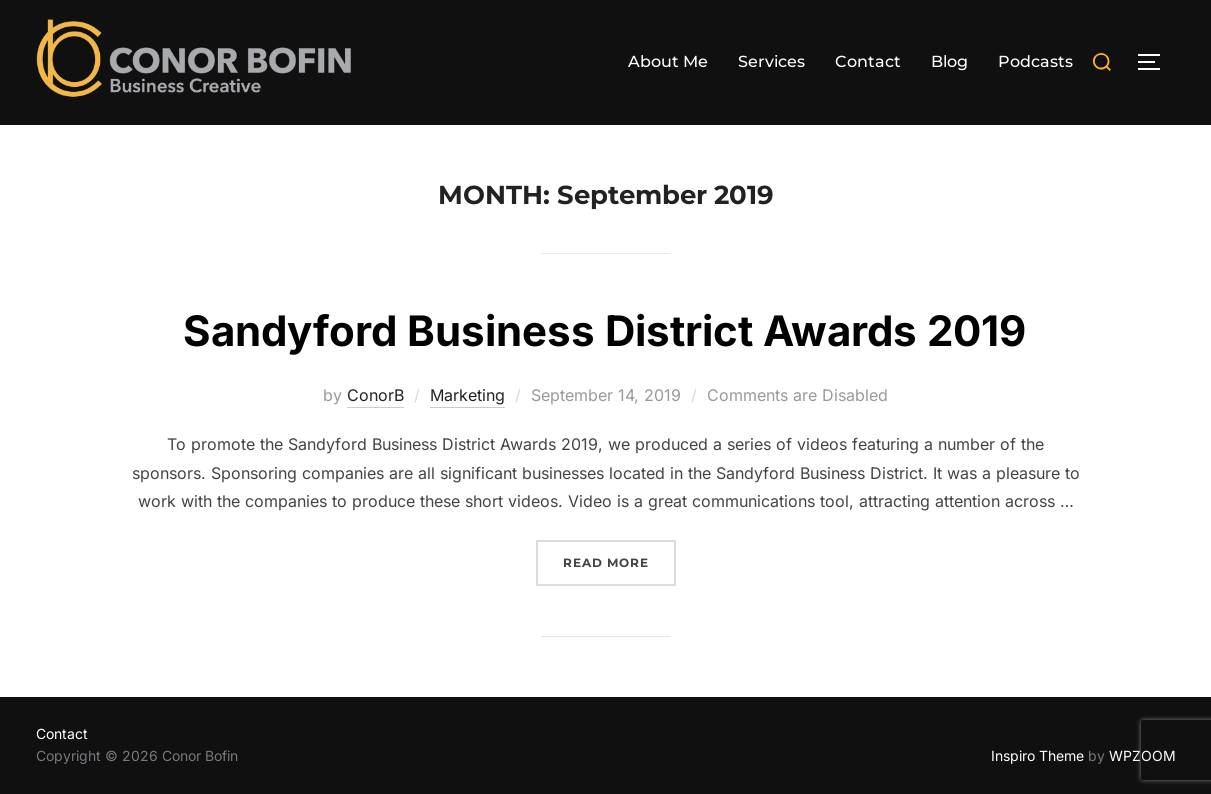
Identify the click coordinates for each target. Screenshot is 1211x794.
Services (771, 61)
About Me (668, 61)
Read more (619, 560)
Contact (868, 61)
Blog (949, 61)
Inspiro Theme (1037, 755)
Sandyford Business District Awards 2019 (604, 330)
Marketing (467, 395)
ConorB (375, 395)
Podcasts (1035, 61)
